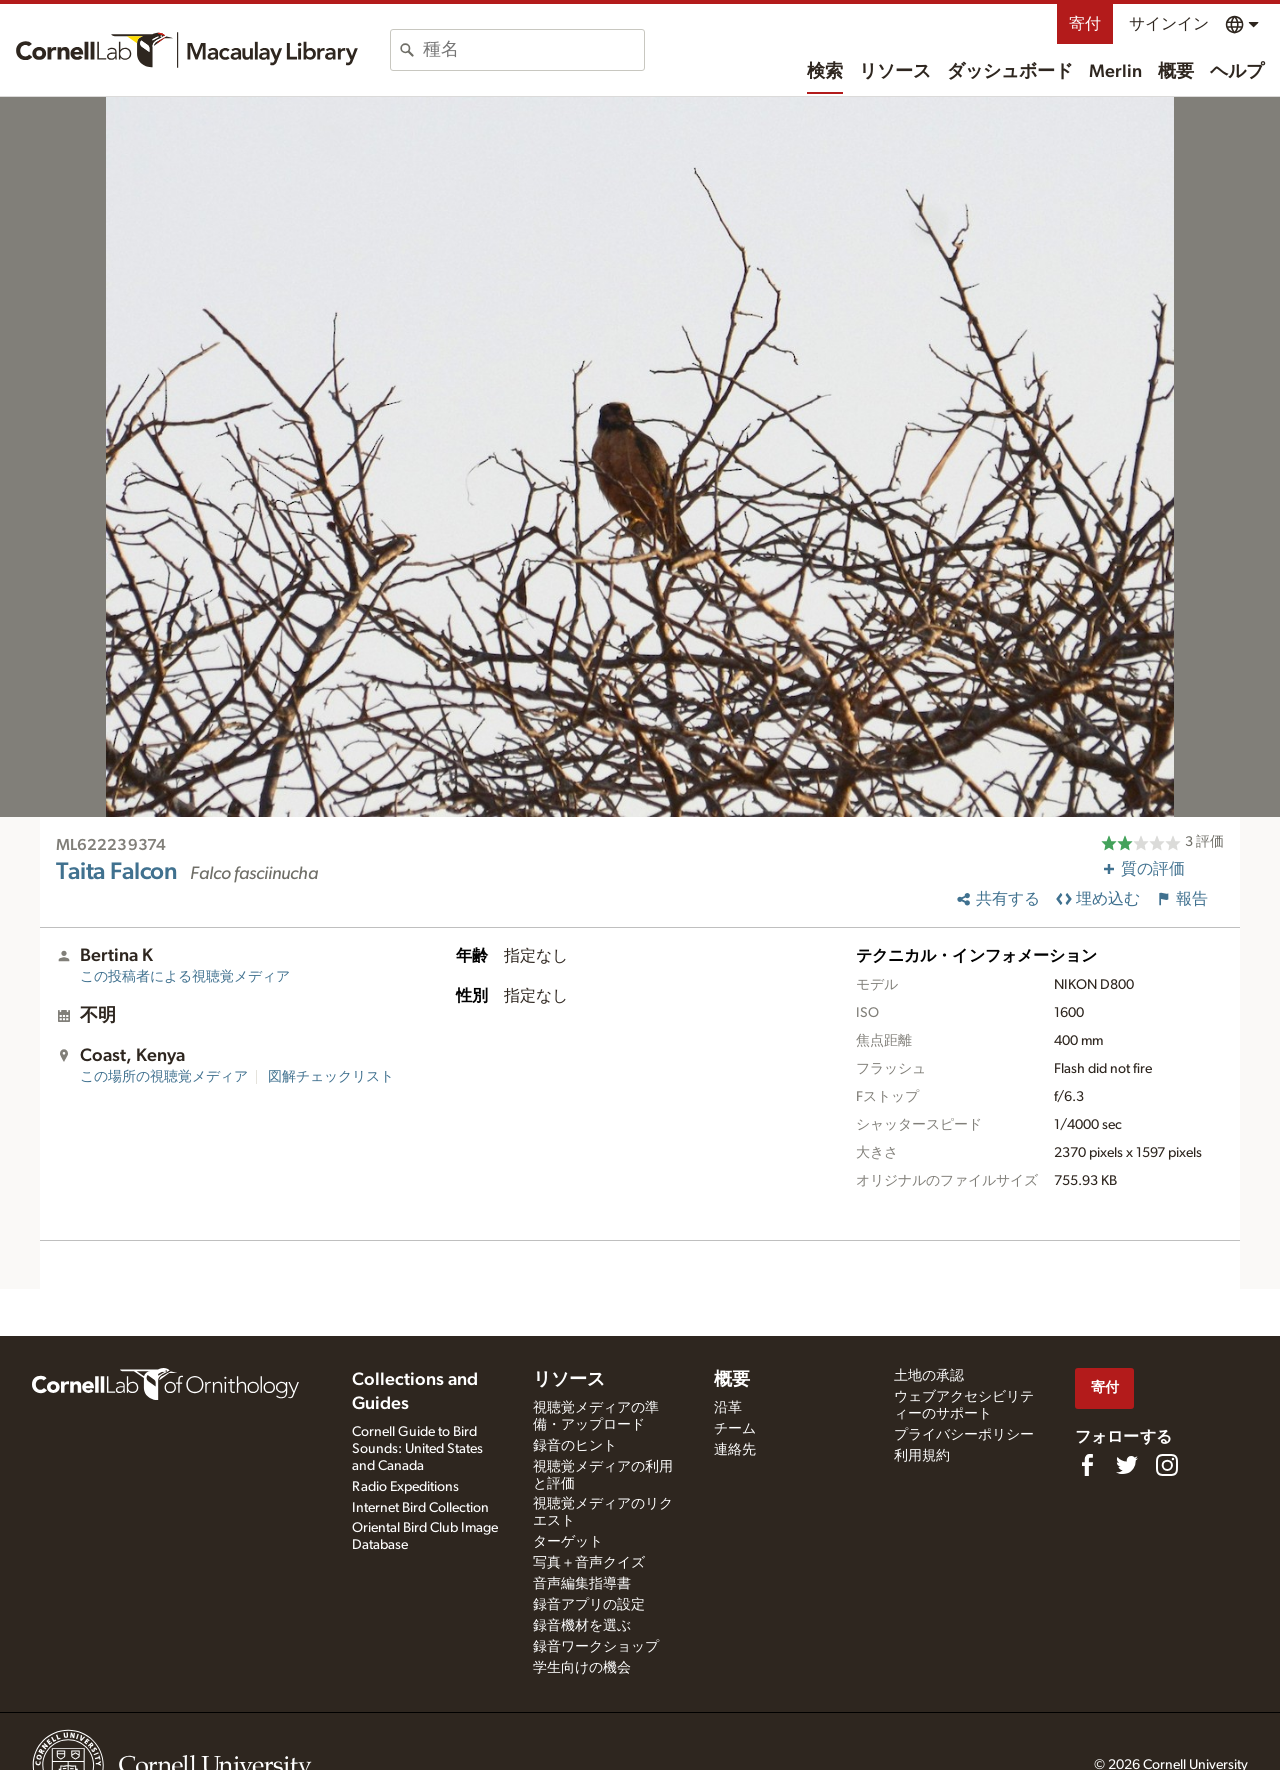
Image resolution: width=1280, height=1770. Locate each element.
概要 (1176, 72)
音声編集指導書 (582, 1584)
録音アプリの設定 (589, 1605)
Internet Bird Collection (420, 1508)
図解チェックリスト (331, 1077)
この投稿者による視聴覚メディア (185, 977)
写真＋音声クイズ (589, 1563)
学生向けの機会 (582, 1668)
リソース (895, 72)
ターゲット (568, 1542)
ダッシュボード (1010, 72)
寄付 (1085, 24)
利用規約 (922, 1456)
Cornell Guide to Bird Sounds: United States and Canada (417, 1449)
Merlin (1115, 72)
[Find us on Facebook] (1087, 1465)
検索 (825, 72)
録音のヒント (575, 1446)
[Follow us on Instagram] (1167, 1465)
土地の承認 (929, 1376)
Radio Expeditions (405, 1487)
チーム (735, 1429)
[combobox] (533, 50)
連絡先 (735, 1450)
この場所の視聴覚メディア (164, 1077)
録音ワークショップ (596, 1647)
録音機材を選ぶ (582, 1626)
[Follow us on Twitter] (1127, 1465)
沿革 (728, 1408)
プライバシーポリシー (964, 1435)
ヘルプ (1237, 72)
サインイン (1169, 24)
